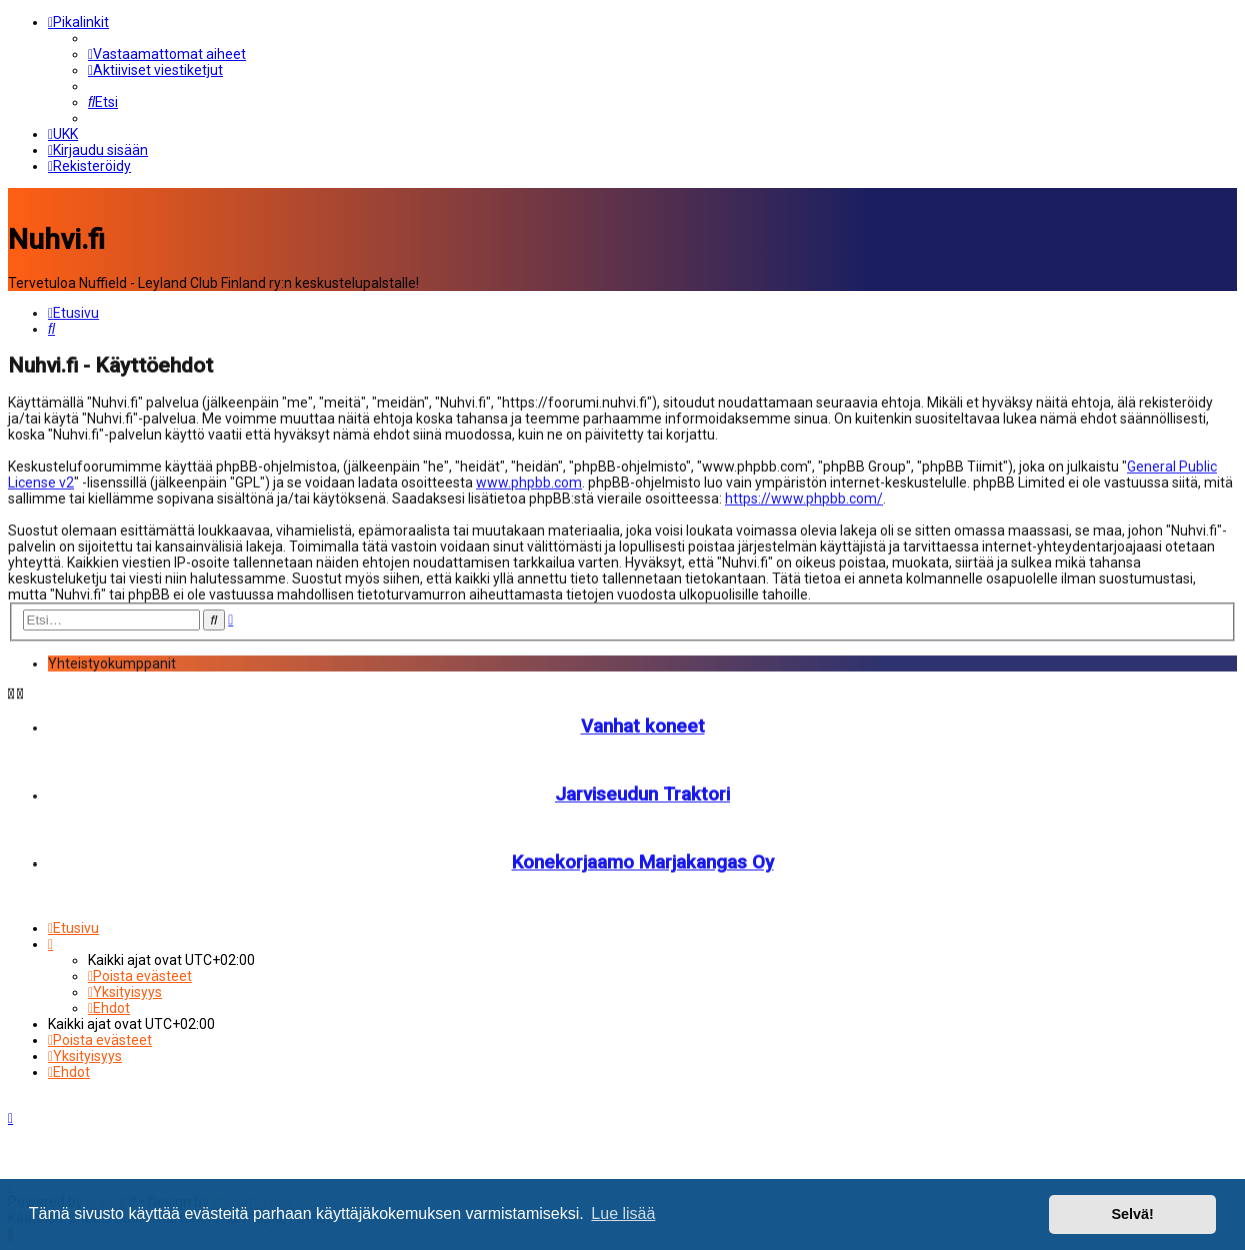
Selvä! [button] (1132, 1214)
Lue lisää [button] (623, 1213)
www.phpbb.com (529, 481)
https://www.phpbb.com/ (804, 497)
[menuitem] (167, 54)
